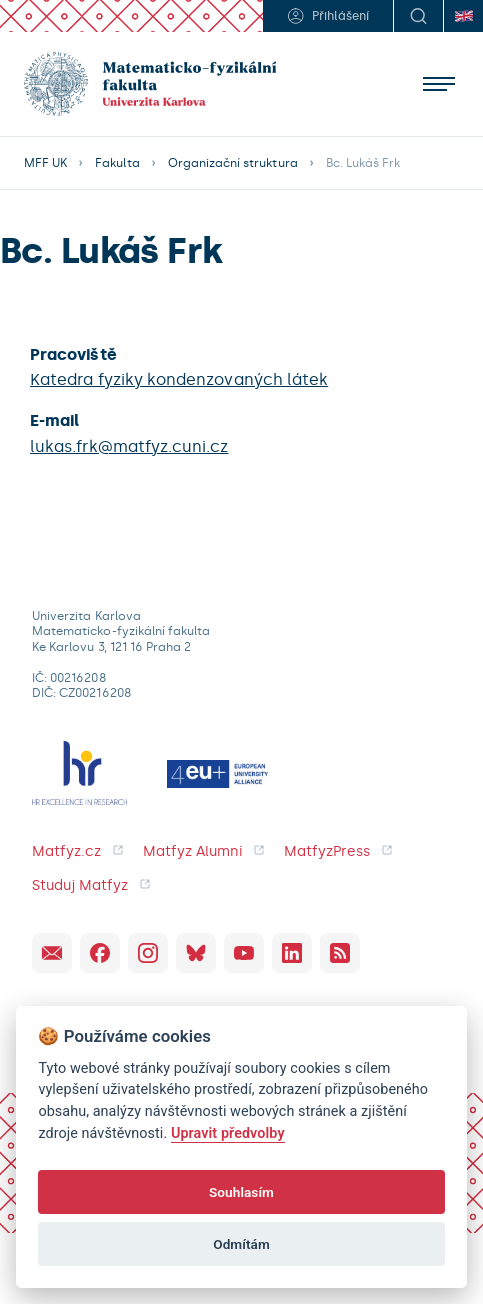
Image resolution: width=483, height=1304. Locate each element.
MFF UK (45, 163)
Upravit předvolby (228, 1133)
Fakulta (117, 163)
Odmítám (241, 1244)
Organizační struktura (233, 163)
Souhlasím (241, 1192)
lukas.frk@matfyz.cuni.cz (129, 446)
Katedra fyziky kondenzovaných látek (179, 379)
